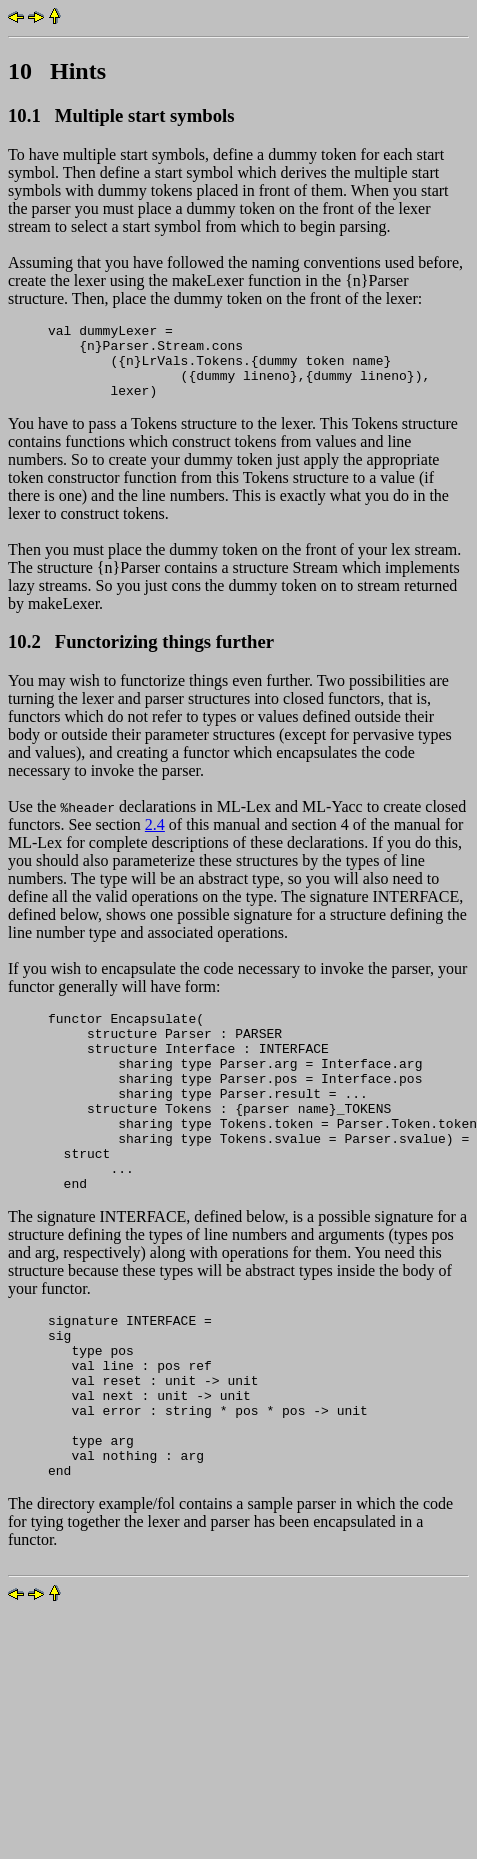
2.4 (155, 839)
